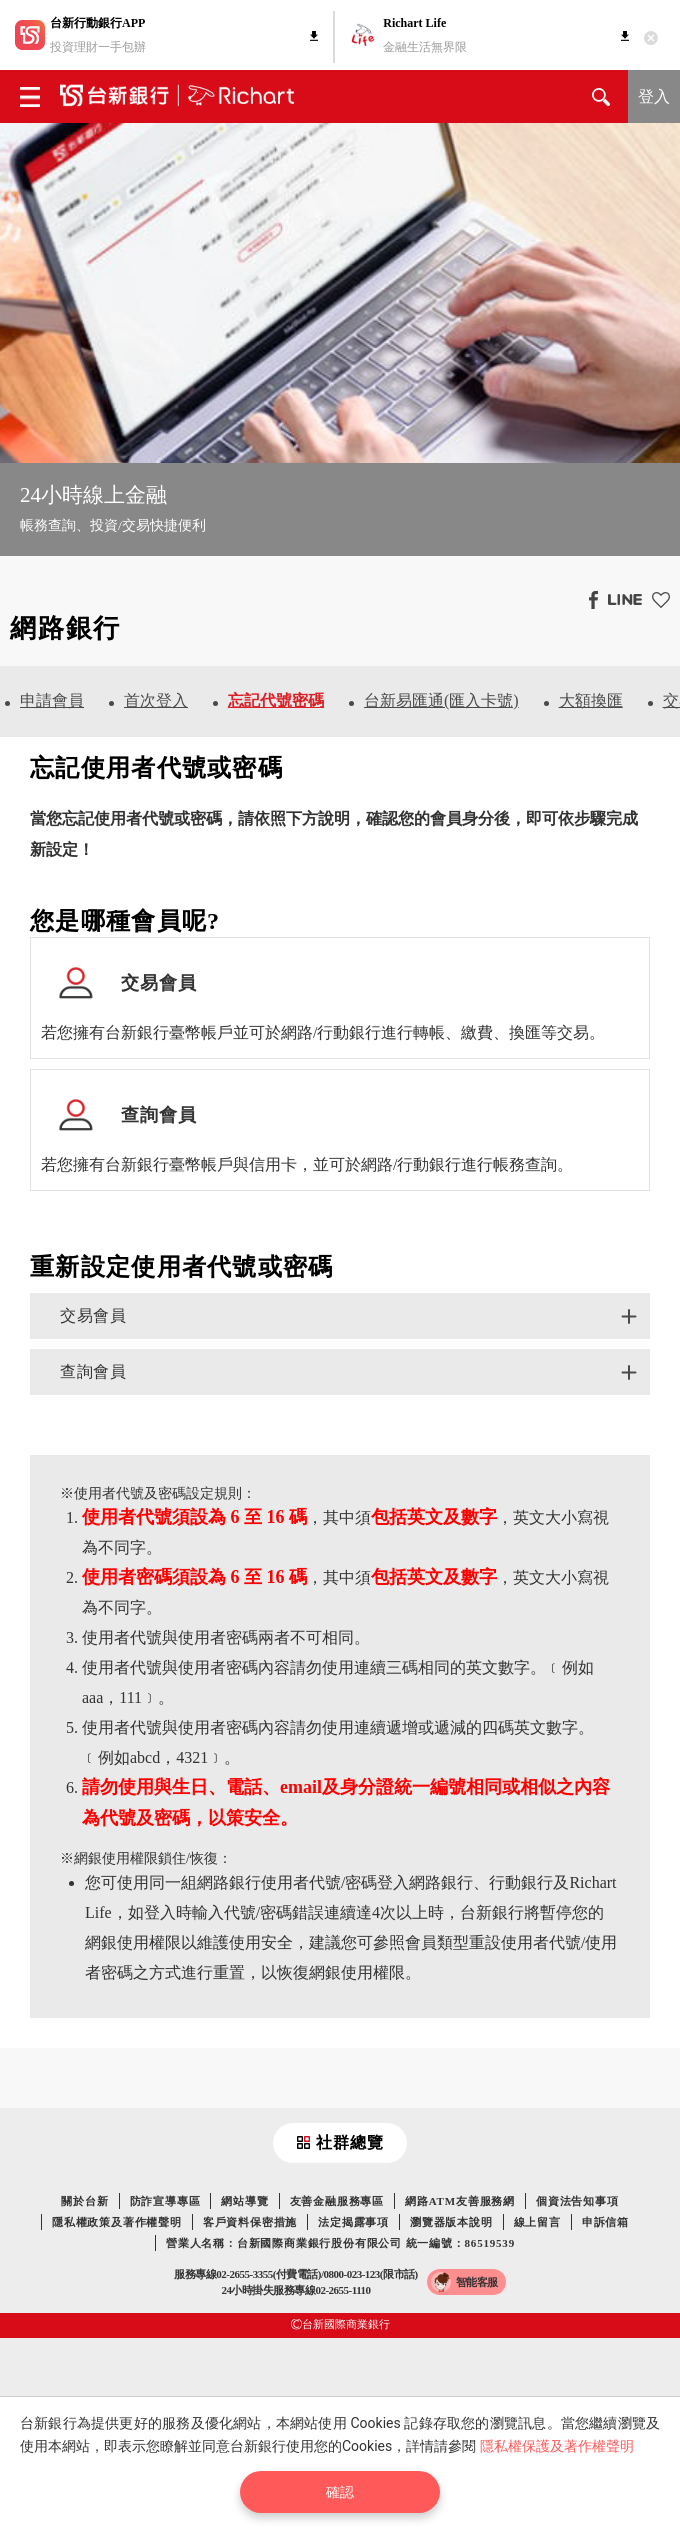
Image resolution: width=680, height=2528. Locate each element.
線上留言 (537, 2222)
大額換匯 (591, 700)
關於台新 (84, 2201)
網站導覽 (244, 2201)
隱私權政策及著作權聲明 (117, 2222)
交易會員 (93, 1315)
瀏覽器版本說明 (451, 2222)
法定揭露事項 (353, 2222)
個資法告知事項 (577, 2201)
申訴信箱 (605, 2222)
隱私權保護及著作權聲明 (557, 2446)
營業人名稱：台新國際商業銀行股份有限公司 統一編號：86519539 (340, 2243)
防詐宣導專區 (165, 2201)
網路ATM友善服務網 (460, 2201)
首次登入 (156, 700)
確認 (340, 2492)
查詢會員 (93, 1371)
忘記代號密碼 (276, 700)
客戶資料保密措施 (250, 2222)
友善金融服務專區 (337, 2201)
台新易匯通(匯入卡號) (441, 700)
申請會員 (52, 700)
